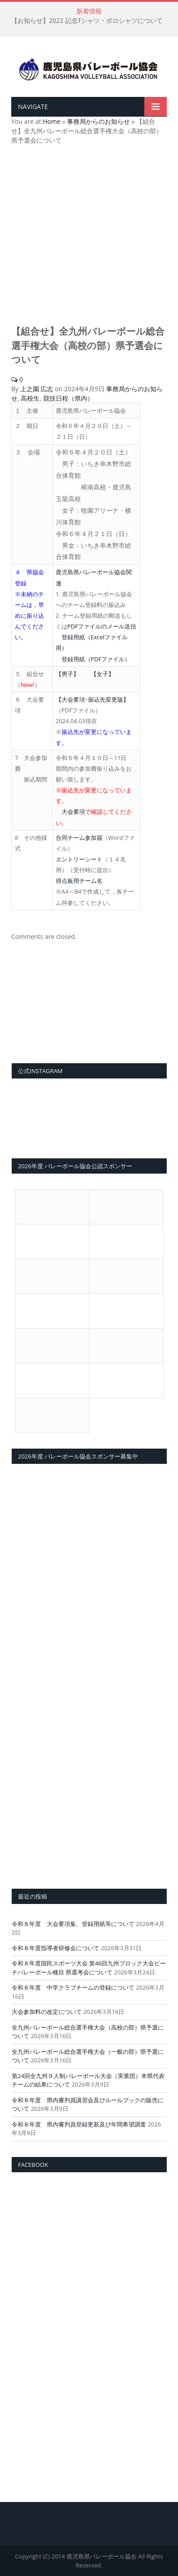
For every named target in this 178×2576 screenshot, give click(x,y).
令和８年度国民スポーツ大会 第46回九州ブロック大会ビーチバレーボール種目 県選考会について (89, 1967)
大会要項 (73, 812)
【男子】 (67, 674)
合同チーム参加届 (79, 838)
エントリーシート (79, 859)
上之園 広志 (36, 388)
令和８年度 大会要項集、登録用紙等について (73, 1924)
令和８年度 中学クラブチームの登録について (73, 1987)
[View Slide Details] (89, 1012)
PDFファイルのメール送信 (102, 626)
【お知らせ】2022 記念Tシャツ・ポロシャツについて (87, 21)
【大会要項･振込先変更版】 (92, 699)
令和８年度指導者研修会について (55, 1948)
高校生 (30, 398)
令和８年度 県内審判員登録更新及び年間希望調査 (79, 2124)
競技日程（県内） (68, 398)
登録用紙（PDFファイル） (96, 659)
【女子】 (102, 674)
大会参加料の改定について (47, 2012)
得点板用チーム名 (79, 881)
